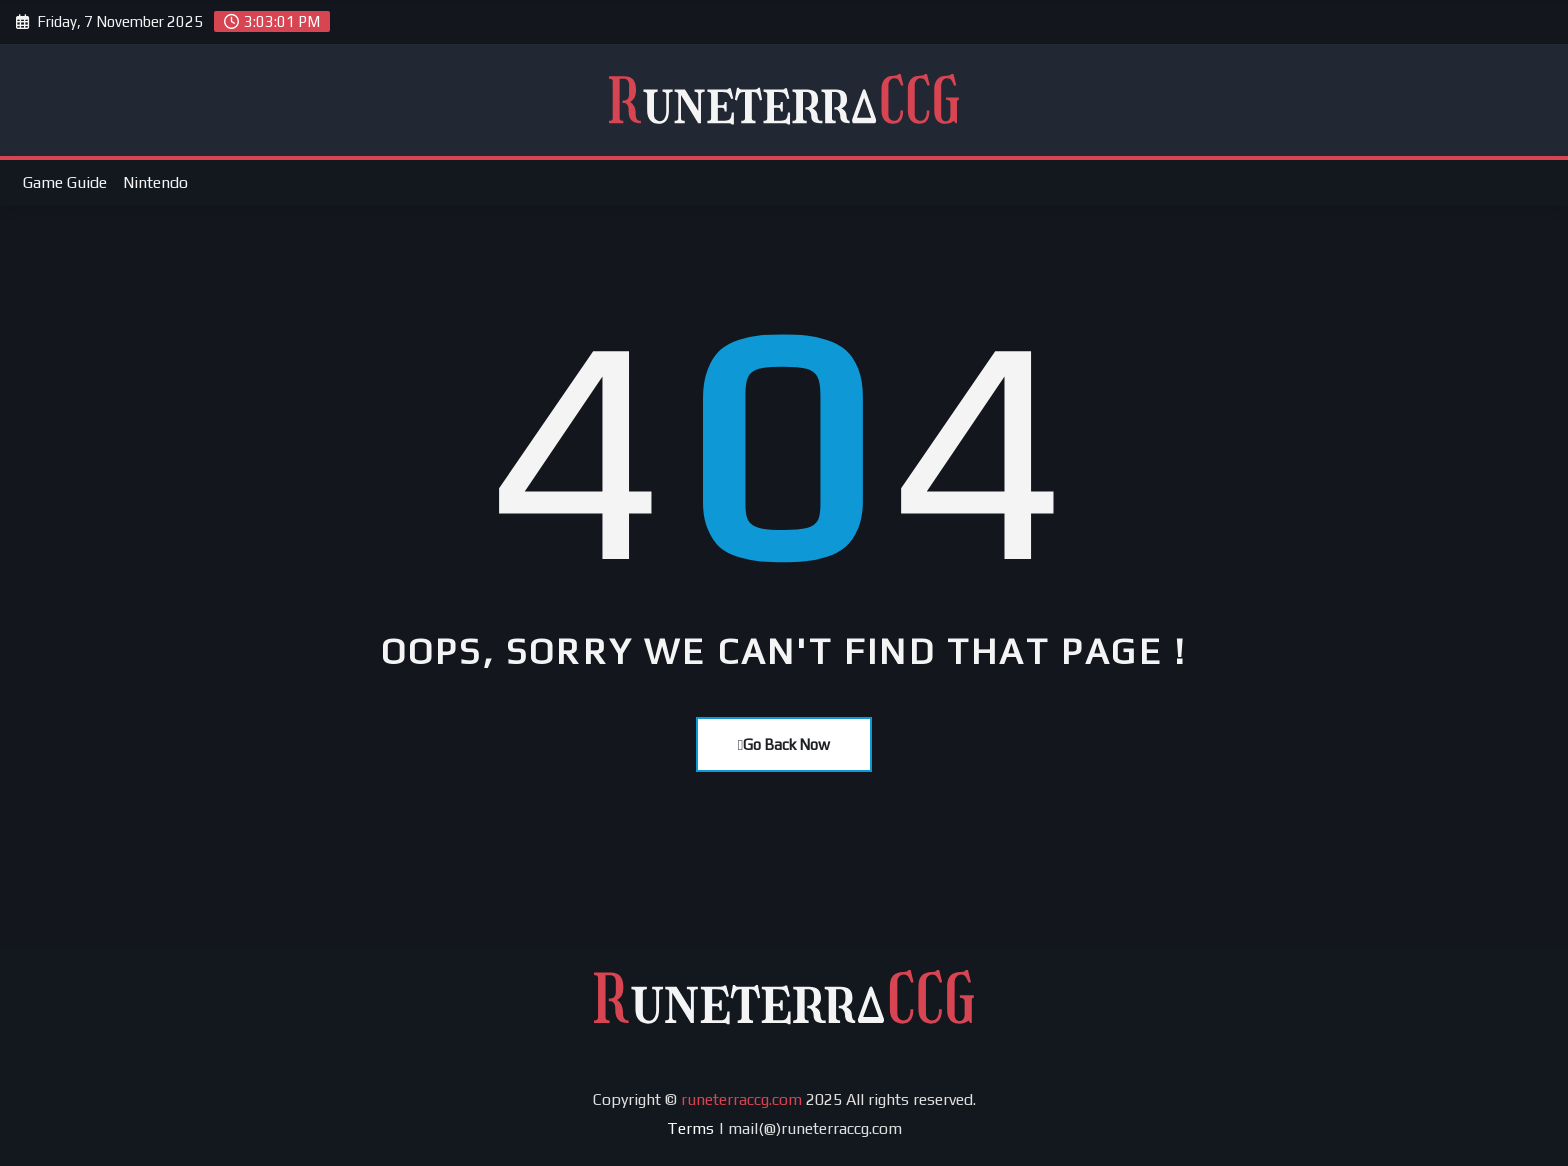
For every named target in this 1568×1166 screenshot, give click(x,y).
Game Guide (65, 182)
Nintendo (155, 182)
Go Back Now (784, 744)
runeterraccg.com (741, 1099)
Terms (690, 1128)
